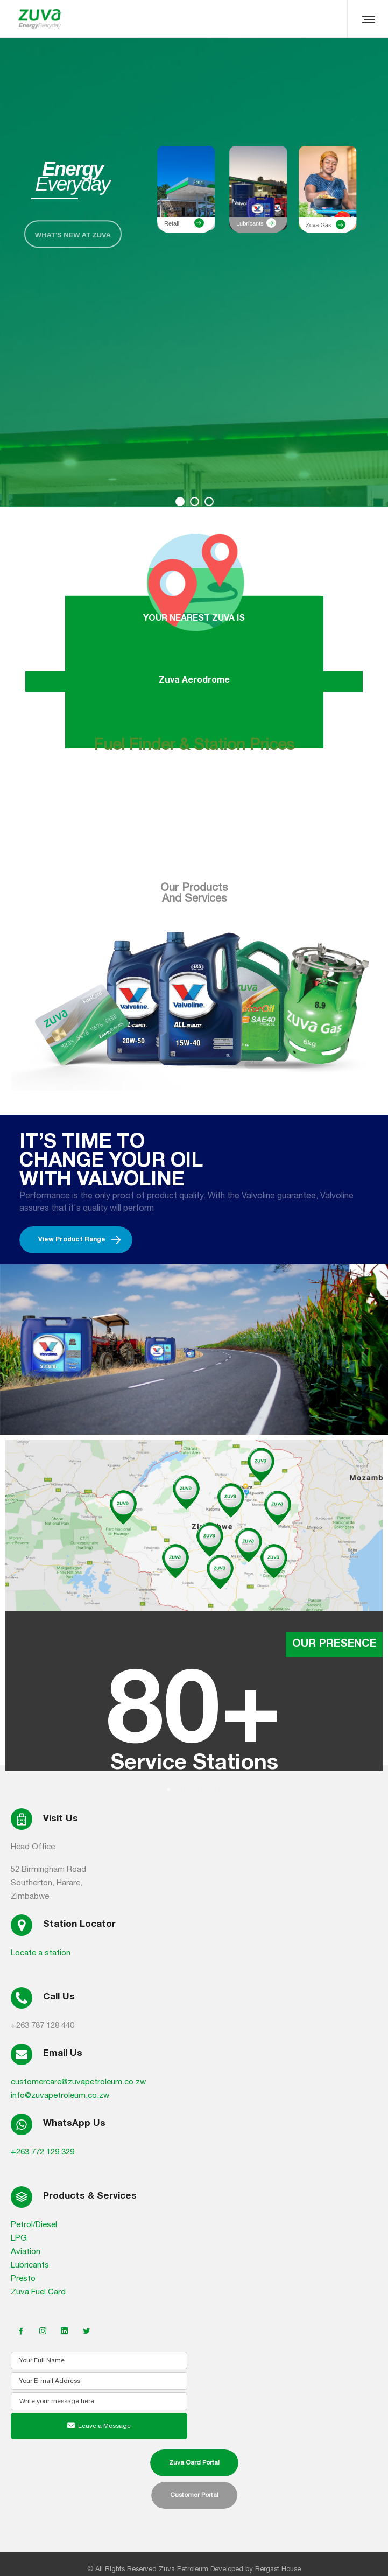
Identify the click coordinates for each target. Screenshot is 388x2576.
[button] (168, 1789)
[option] (194, 1605)
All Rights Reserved (126, 2569)
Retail (171, 223)
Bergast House (278, 2569)
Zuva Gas (318, 225)
